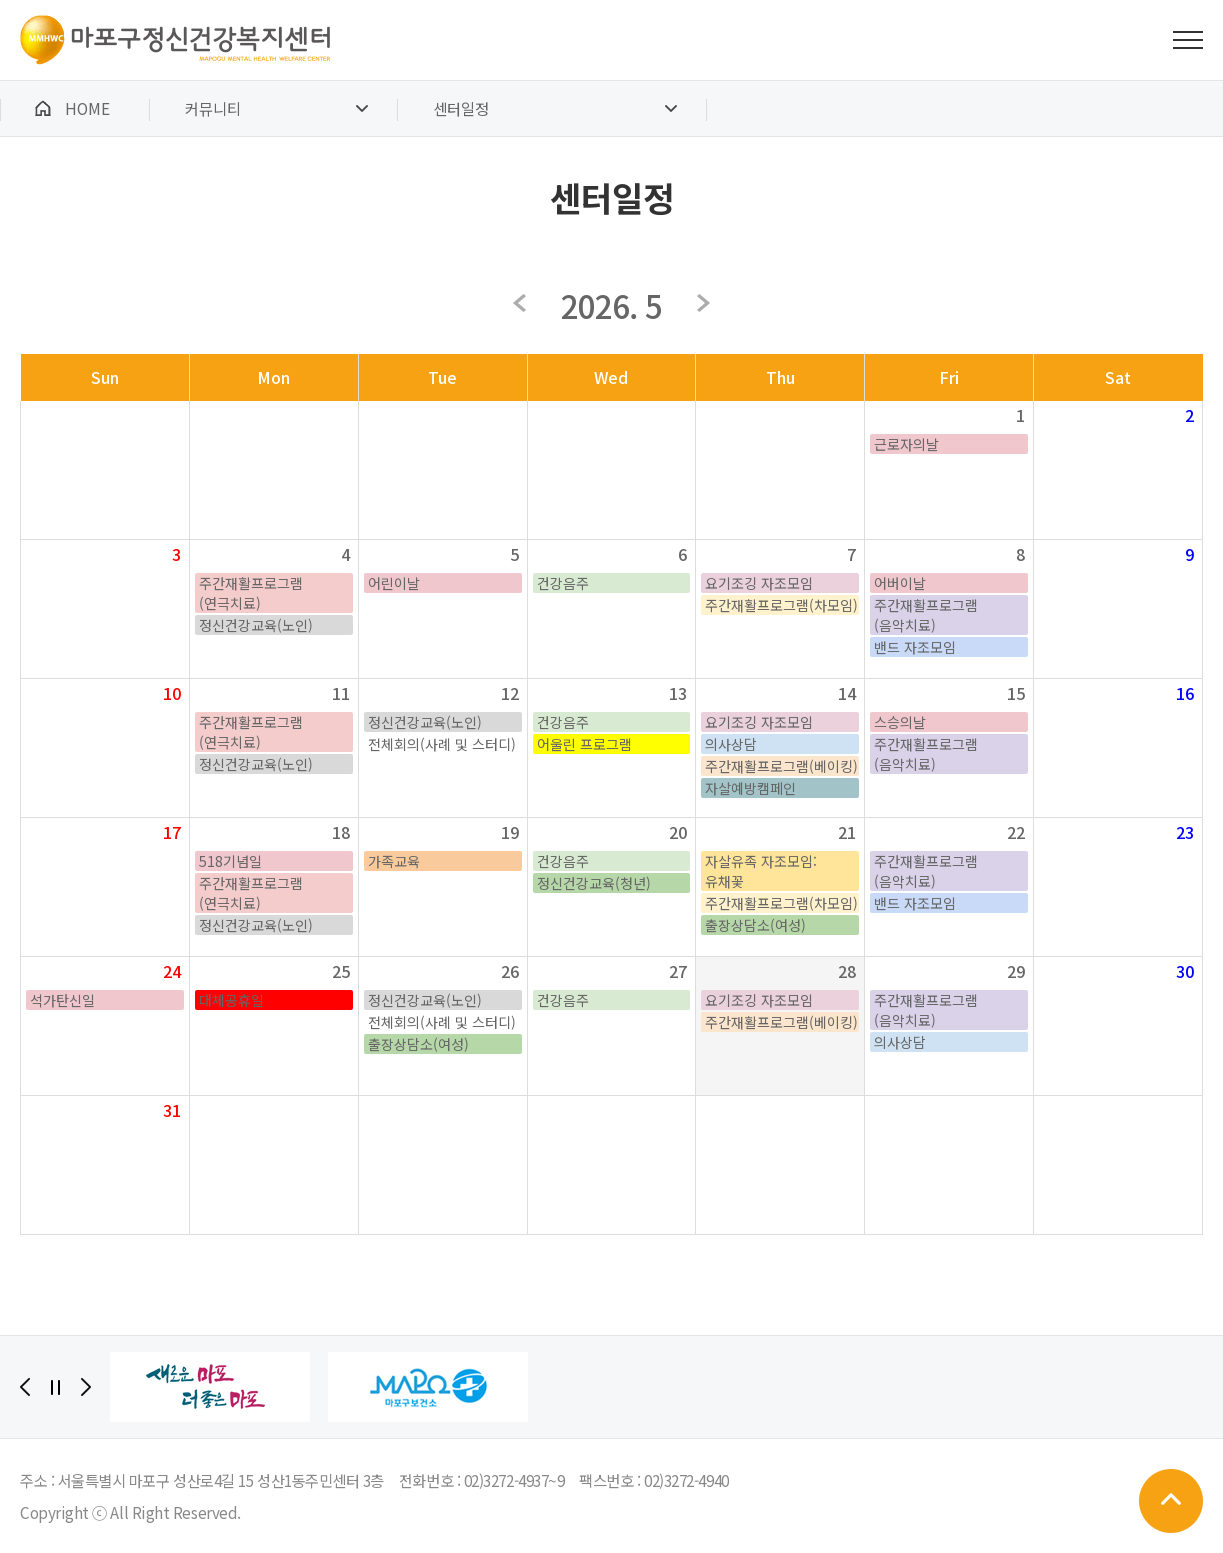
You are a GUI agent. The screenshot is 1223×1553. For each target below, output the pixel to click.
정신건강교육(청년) (594, 883)
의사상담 (731, 744)
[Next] (86, 1387)
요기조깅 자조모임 (759, 583)
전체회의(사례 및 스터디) (442, 744)
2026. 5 (611, 305)
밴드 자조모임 (915, 647)
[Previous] (25, 1387)
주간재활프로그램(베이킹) (781, 766)
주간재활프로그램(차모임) (781, 605)
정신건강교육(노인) (256, 625)
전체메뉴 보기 (1188, 40)
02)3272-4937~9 (514, 1480)
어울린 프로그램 (584, 744)
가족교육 (394, 861)
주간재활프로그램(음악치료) (926, 615)
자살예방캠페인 (750, 788)
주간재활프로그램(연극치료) (251, 593)
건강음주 (563, 583)
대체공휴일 (231, 1000)
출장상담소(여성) (755, 925)
